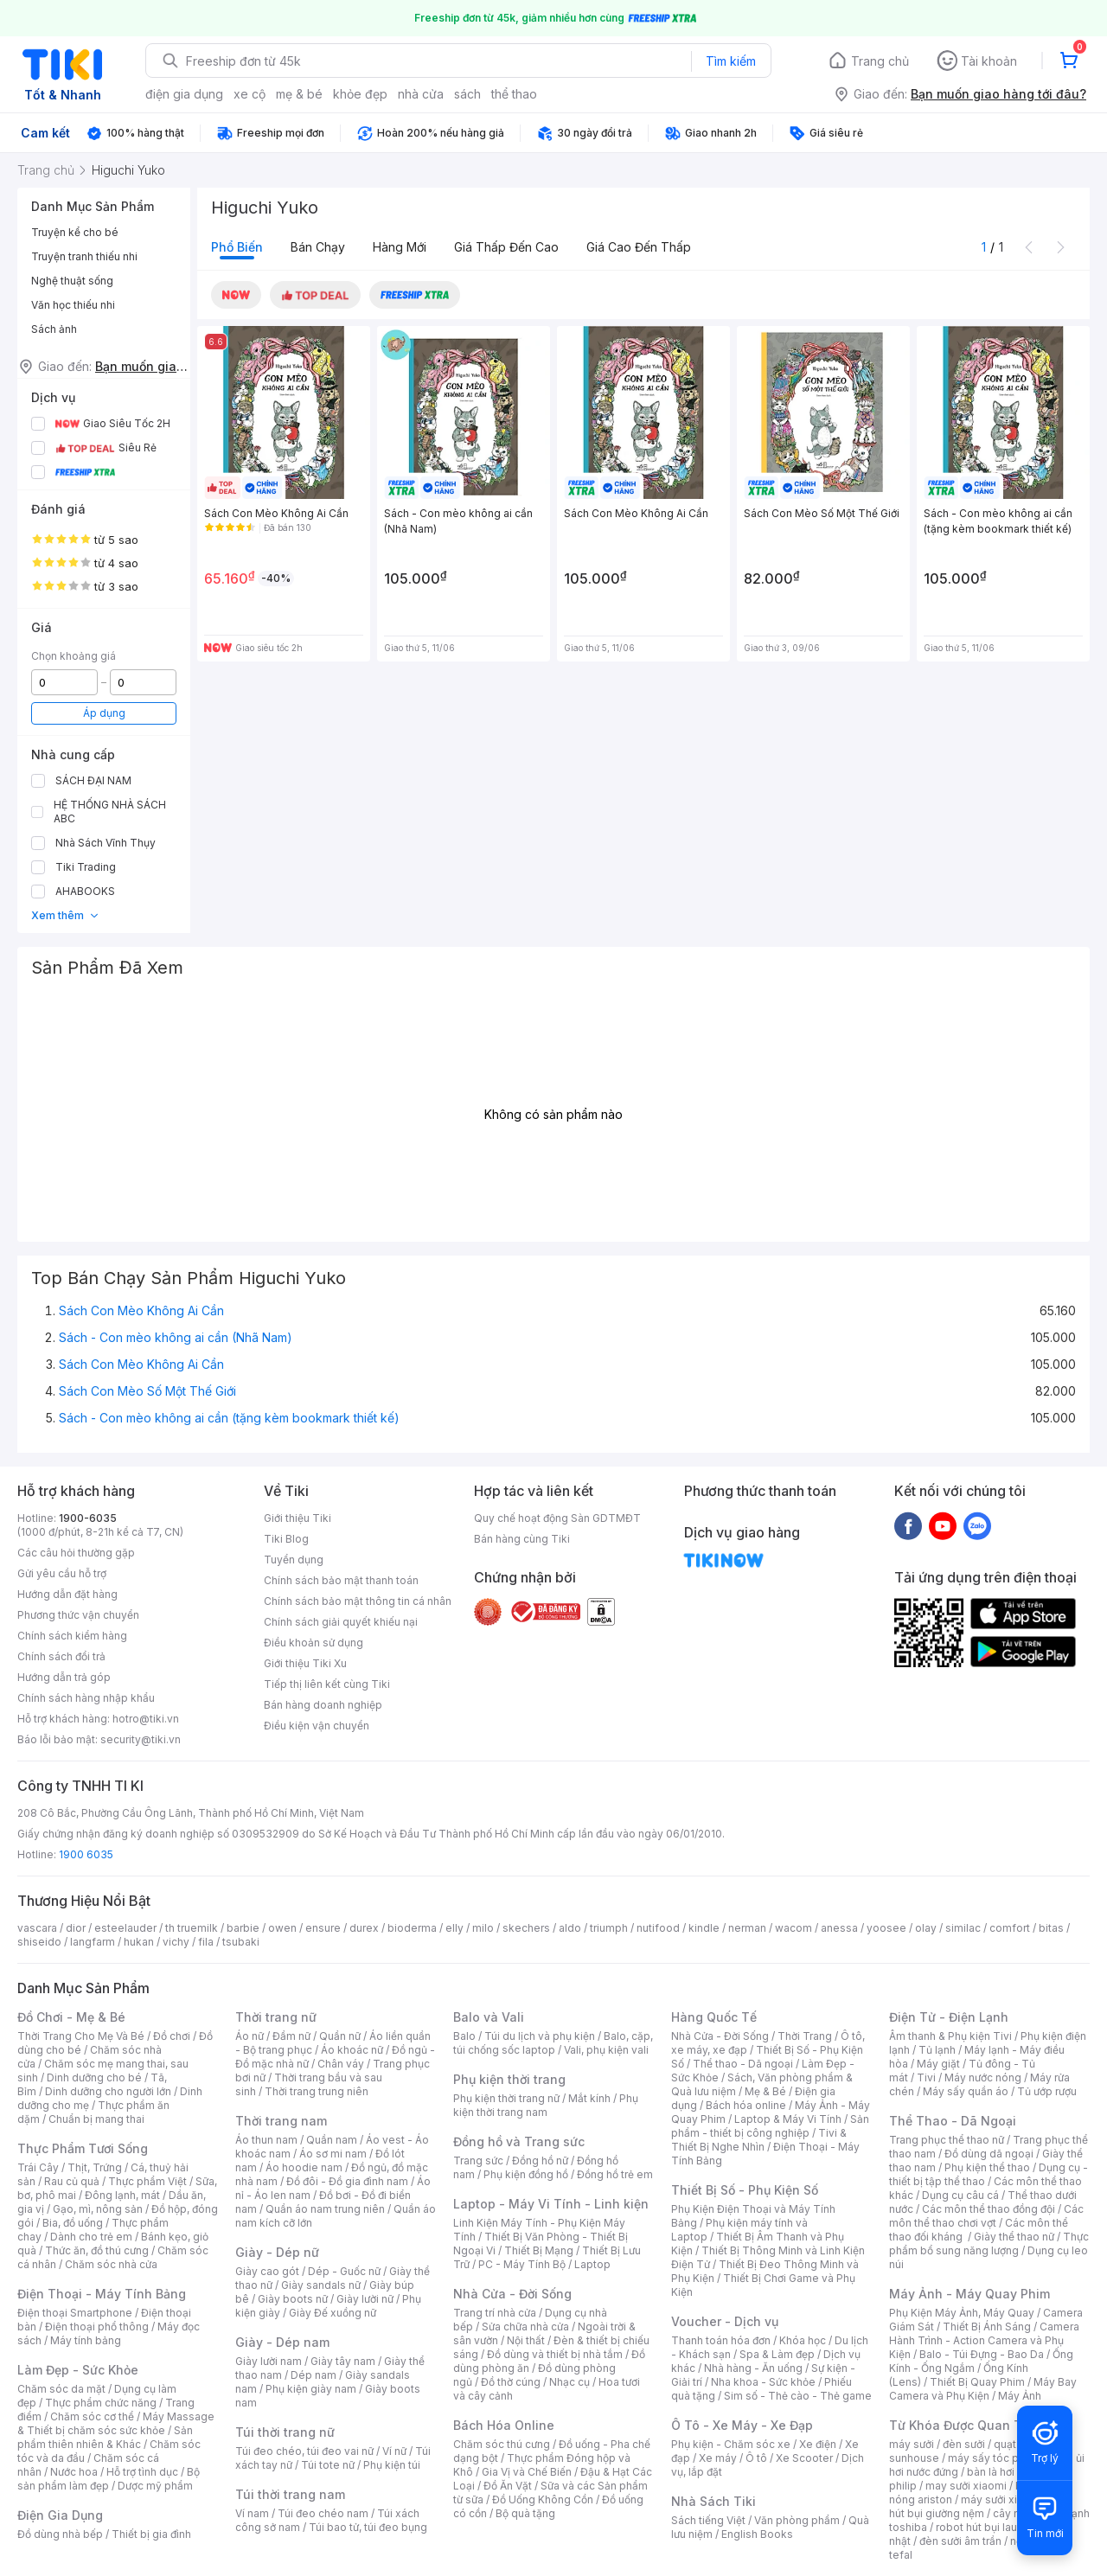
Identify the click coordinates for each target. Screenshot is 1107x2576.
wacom (793, 1927)
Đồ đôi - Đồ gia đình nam (347, 2181)
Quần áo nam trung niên (325, 2208)
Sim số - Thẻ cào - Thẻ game (798, 2395)
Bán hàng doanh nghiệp (323, 1704)
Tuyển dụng (293, 1559)
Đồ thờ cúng (511, 2381)
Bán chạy (318, 247)
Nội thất (526, 2340)
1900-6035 (88, 1518)
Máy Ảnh (1019, 2395)
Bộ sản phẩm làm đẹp (108, 2478)
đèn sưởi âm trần (960, 2540)
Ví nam (252, 2513)
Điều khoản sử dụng (313, 1642)
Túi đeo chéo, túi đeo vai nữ (304, 2451)
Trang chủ (880, 61)
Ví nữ (394, 2451)
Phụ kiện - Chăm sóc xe (730, 2444)
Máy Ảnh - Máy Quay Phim (969, 2293)
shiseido (39, 1941)
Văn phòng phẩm (797, 2520)
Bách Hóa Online (503, 2425)
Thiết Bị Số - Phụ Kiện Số (744, 2190)
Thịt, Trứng (94, 2167)
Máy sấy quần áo (965, 2091)
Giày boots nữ (293, 2298)
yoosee (886, 1927)
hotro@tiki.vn (145, 1718)
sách (467, 93)
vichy (176, 1941)
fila (206, 1941)
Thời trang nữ (276, 2017)
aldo (570, 1927)
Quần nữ (340, 2035)
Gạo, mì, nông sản (98, 2208)
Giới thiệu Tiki (297, 1518)
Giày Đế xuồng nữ (332, 2312)
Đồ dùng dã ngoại (988, 2153)
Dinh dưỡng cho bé (94, 2077)
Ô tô (756, 2457)
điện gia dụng (184, 93)
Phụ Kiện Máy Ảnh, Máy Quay (961, 2312)
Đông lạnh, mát (122, 2195)
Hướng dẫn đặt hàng (67, 1594)
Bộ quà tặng (525, 2513)
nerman (747, 1927)
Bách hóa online (746, 2105)
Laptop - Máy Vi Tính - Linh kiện (551, 2203)
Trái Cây (38, 2167)
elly (454, 1927)
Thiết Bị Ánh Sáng (987, 2326)
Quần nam (331, 2139)
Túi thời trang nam (290, 2494)
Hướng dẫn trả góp (64, 1677)
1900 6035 (86, 1854)
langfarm (92, 1941)
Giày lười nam (268, 2361)
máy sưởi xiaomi (1001, 2499)
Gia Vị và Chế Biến (527, 2471)
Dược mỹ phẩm (155, 2485)
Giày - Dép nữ (277, 2252)
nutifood (658, 1927)
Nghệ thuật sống (72, 280)
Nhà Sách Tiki (713, 2501)
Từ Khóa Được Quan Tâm (964, 2425)
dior (76, 1927)
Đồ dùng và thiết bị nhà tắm (555, 2354)
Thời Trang (804, 2035)
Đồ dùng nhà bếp (60, 2534)
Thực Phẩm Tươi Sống (82, 2148)
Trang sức (478, 2160)
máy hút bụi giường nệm (980, 2506)
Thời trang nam (281, 2120)
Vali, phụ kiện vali (606, 2049)
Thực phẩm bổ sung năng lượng (989, 2243)
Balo (464, 2035)
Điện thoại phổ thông (97, 2326)
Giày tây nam (342, 2361)
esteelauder (125, 1927)
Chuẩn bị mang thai (96, 2119)
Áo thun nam (266, 2139)
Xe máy (718, 2457)
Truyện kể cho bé (74, 232)
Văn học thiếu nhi (73, 304)
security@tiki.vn (140, 1739)
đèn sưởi (964, 2444)
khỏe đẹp (360, 93)
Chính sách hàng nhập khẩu (86, 1697)
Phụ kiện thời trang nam (545, 2105)
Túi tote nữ (328, 2464)
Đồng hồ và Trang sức (519, 2141)
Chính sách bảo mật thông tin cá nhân (357, 1601)
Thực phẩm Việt (147, 2181)
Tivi (926, 2077)
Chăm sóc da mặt (61, 2388)
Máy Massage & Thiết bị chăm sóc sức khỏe (115, 2423)
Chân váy (340, 2063)
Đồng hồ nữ (540, 2160)
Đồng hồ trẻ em (615, 2174)
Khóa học (802, 2340)
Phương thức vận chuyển (78, 1614)
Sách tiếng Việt (708, 2520)
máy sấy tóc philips (997, 2457)
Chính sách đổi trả (61, 1656)
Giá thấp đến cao (506, 247)
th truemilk (191, 1927)
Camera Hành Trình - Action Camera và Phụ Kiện (984, 2340)
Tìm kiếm (731, 61)
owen (282, 1927)
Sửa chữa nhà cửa (525, 2326)
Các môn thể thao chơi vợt (986, 2215)
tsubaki (240, 1941)
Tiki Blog (286, 1538)
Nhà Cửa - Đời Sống (512, 2293)
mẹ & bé (299, 93)
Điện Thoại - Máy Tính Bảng (101, 2293)
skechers (526, 1927)
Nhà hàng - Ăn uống (753, 2368)
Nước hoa (74, 2471)
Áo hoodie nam (304, 2167)
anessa (839, 1927)
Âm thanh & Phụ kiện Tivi (950, 2035)
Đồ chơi (171, 2035)
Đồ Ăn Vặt (507, 2485)
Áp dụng (104, 712)
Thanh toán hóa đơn (721, 2340)
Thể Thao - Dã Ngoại (952, 2120)
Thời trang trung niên (316, 2091)
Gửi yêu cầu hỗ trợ (61, 1573)
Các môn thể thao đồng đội (988, 2208)
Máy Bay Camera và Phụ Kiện (983, 2388)
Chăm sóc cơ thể (92, 2416)
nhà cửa (421, 93)
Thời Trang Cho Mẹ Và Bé (80, 2035)
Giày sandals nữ (321, 2285)
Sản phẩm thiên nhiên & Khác (105, 2437)
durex (364, 1927)
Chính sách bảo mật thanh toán (341, 1580)
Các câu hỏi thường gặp (76, 1552)
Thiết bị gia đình (151, 2534)
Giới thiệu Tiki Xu (305, 1663)
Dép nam (313, 2374)
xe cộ (250, 93)
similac (963, 1927)
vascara (37, 1927)
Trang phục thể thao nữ (946, 2139)
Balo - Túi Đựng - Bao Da (981, 2354)
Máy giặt (938, 2063)
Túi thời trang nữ (285, 2432)
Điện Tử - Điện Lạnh (948, 2017)
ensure (323, 1927)
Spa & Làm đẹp (777, 2354)
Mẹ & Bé (765, 2091)
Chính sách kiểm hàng (72, 1635)
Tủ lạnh (937, 2049)
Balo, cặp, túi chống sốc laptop (553, 2042)
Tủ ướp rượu (1047, 2091)
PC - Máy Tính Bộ (522, 2264)
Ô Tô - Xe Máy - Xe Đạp (742, 2425)
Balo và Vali (488, 2017)
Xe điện (817, 2444)
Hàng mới (399, 247)
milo (483, 1927)
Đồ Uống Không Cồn (542, 2499)
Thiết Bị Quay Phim (977, 2381)
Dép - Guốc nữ (344, 2271)
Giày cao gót (267, 2271)
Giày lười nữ (365, 2298)
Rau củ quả (71, 2181)
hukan (139, 1941)
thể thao (514, 93)
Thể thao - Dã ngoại (743, 2063)
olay (926, 1927)
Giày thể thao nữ (1014, 2236)
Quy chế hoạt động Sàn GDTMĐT (557, 1518)
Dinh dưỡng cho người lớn (108, 2091)
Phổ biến (237, 247)
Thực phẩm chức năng (101, 2402)
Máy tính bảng (85, 2340)
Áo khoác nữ (352, 2049)
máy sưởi (911, 2444)
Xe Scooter (804, 2457)
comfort (1009, 1927)
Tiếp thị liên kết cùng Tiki (327, 1684)
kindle (704, 1927)
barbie (243, 1927)
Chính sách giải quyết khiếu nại (341, 1621)
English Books (757, 2534)
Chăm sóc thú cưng (501, 2444)
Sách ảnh (54, 329)
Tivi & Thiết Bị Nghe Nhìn (759, 2139)
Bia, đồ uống (72, 2222)
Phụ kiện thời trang (509, 2079)
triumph (609, 1927)
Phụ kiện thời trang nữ (506, 2098)
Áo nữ (249, 2035)
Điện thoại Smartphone (74, 2312)
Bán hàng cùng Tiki (522, 1538)
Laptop (592, 2264)
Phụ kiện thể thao (987, 2167)
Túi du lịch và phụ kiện (539, 2035)
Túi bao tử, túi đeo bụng (368, 2527)
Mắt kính (589, 2098)
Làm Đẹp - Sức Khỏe (77, 2369)
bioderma (412, 1927)
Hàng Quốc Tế (714, 2017)
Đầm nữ (291, 2035)
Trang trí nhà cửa (494, 2312)
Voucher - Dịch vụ (724, 2321)
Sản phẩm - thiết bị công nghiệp (770, 2126)
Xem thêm (65, 915)
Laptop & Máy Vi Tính (787, 2119)
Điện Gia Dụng (60, 2515)
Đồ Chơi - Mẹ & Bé (71, 2017)
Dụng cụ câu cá (960, 2195)
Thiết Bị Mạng (538, 2250)
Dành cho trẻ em (91, 2236)
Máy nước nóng (982, 2077)
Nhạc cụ (569, 2381)
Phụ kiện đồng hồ (525, 2174)
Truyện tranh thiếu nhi (84, 256)
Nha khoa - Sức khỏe (763, 2381)
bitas (1051, 1927)
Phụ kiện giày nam (311, 2388)
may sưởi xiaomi (966, 2485)
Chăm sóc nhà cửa (111, 2264)
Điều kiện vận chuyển (316, 1725)
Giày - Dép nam (282, 2342)
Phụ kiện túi (391, 2464)
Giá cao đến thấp (638, 247)
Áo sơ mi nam (333, 2153)
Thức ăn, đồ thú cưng (97, 2250)
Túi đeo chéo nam (323, 2513)
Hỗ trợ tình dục (142, 2471)
